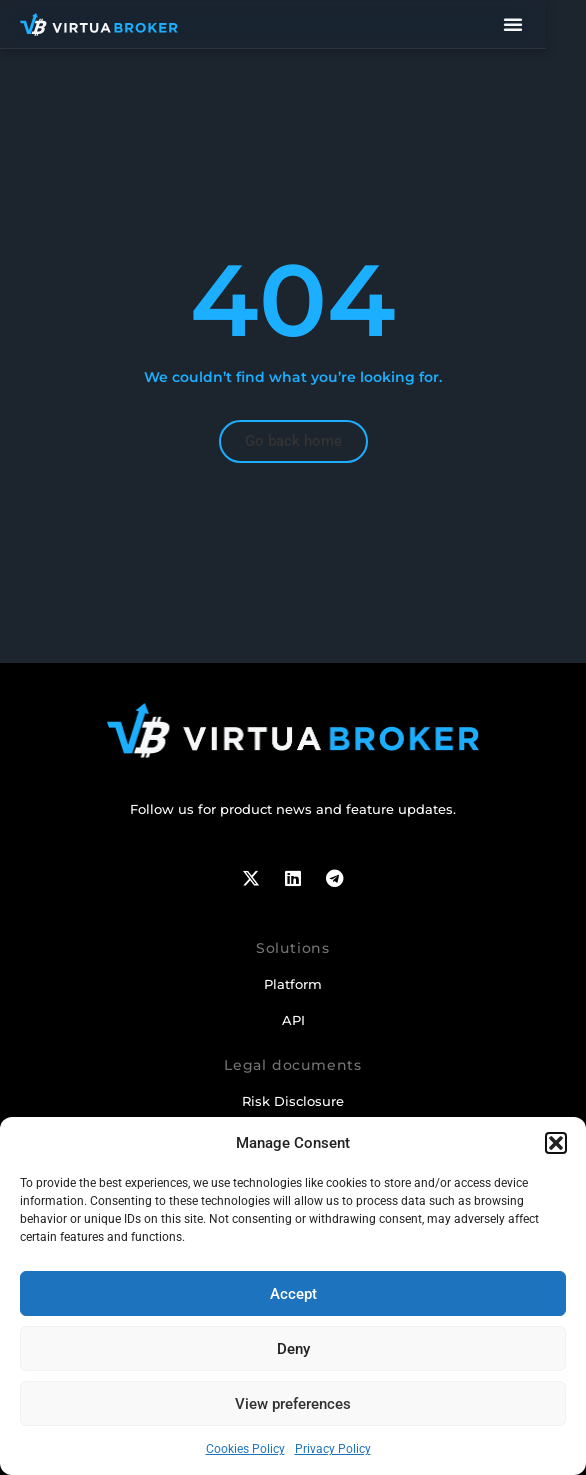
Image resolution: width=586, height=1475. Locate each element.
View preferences (293, 1404)
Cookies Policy (245, 1449)
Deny (293, 1349)
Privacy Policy (333, 1449)
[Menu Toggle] (552, 24)
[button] (556, 1143)
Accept (293, 1294)
